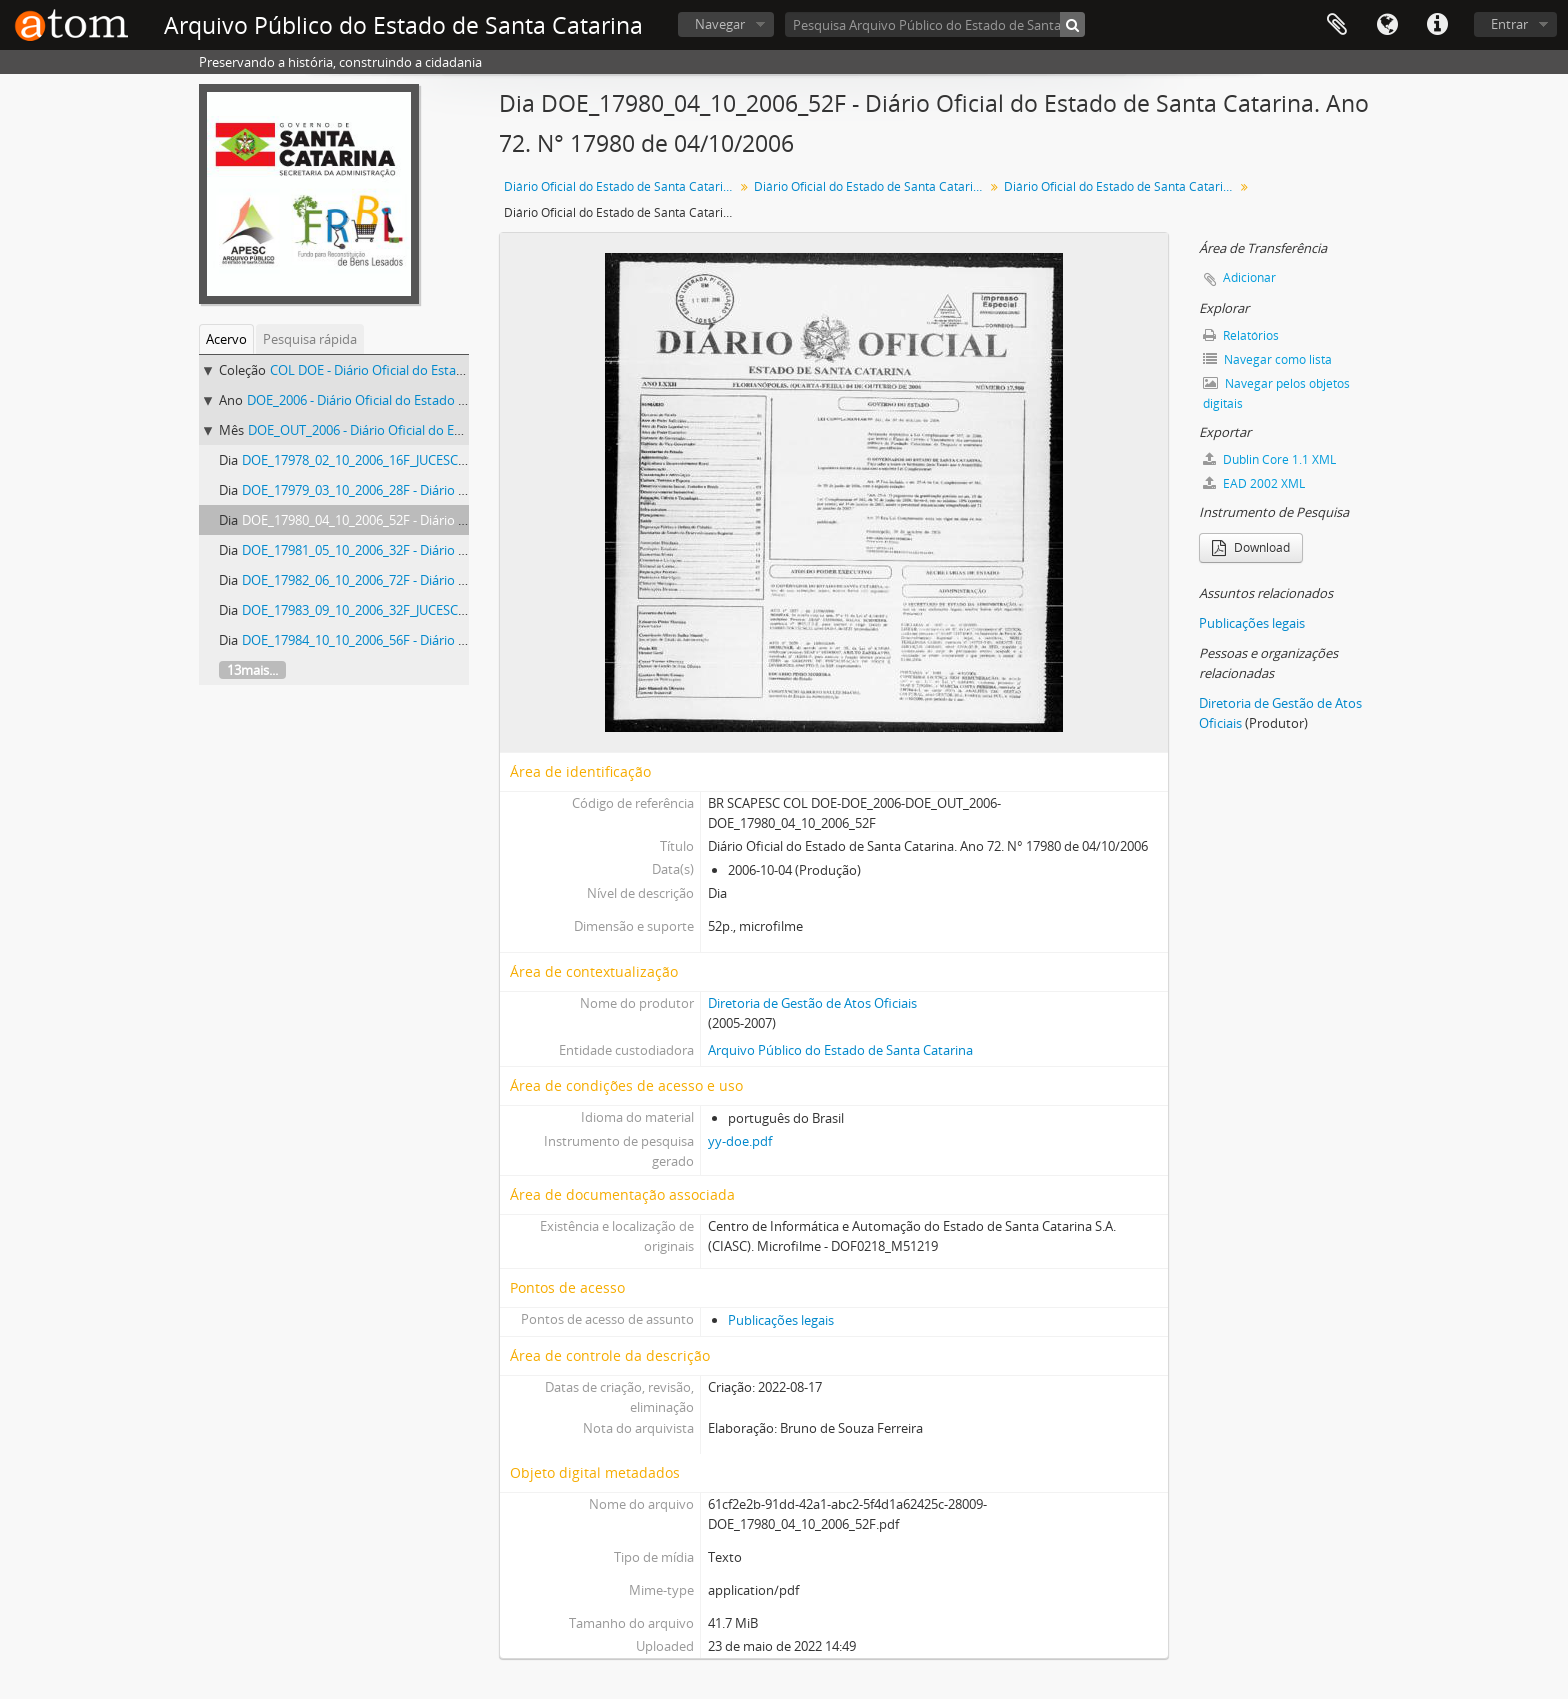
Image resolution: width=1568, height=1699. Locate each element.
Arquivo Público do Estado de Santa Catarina (840, 1050)
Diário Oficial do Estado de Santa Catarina (620, 186)
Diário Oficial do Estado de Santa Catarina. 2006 (871, 186)
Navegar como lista (1267, 359)
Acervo (226, 339)
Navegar (720, 24)
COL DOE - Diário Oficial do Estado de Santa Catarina (425, 370)
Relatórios (1241, 335)
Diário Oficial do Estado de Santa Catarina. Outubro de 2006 (1121, 186)
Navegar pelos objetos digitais (1276, 393)
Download (1251, 547)
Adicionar (1249, 277)
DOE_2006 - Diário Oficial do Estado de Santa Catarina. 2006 (422, 400)
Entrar (1509, 24)
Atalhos (1437, 25)
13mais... (252, 670)
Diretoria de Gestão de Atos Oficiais (812, 1003)
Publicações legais (781, 1320)
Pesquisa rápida (310, 339)
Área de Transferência (1337, 25)
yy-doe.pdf (740, 1141)
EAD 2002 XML (1254, 483)
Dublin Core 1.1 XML (1269, 459)
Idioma (1387, 25)
